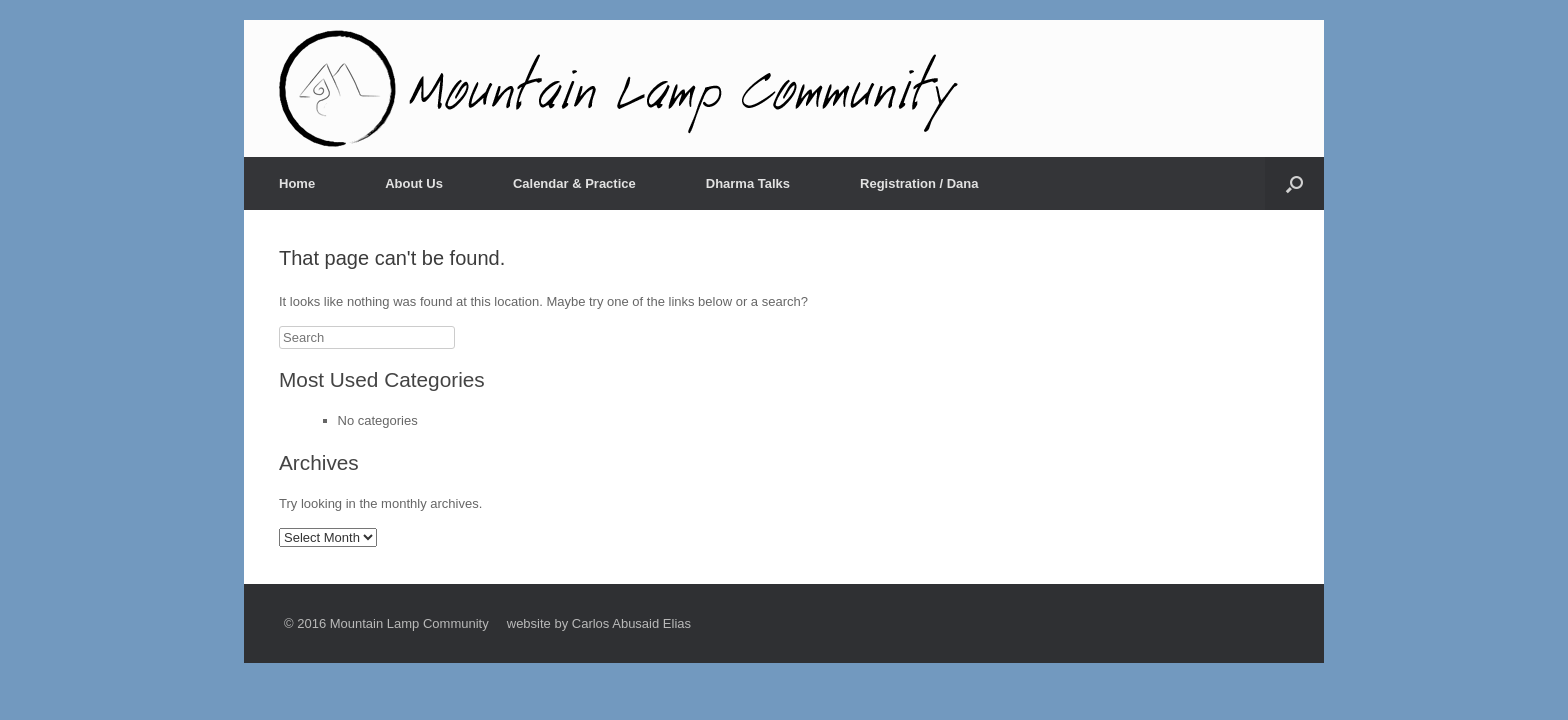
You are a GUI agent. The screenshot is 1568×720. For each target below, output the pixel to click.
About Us (414, 183)
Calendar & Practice (574, 183)
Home (297, 183)
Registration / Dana (919, 183)
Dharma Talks (748, 183)
